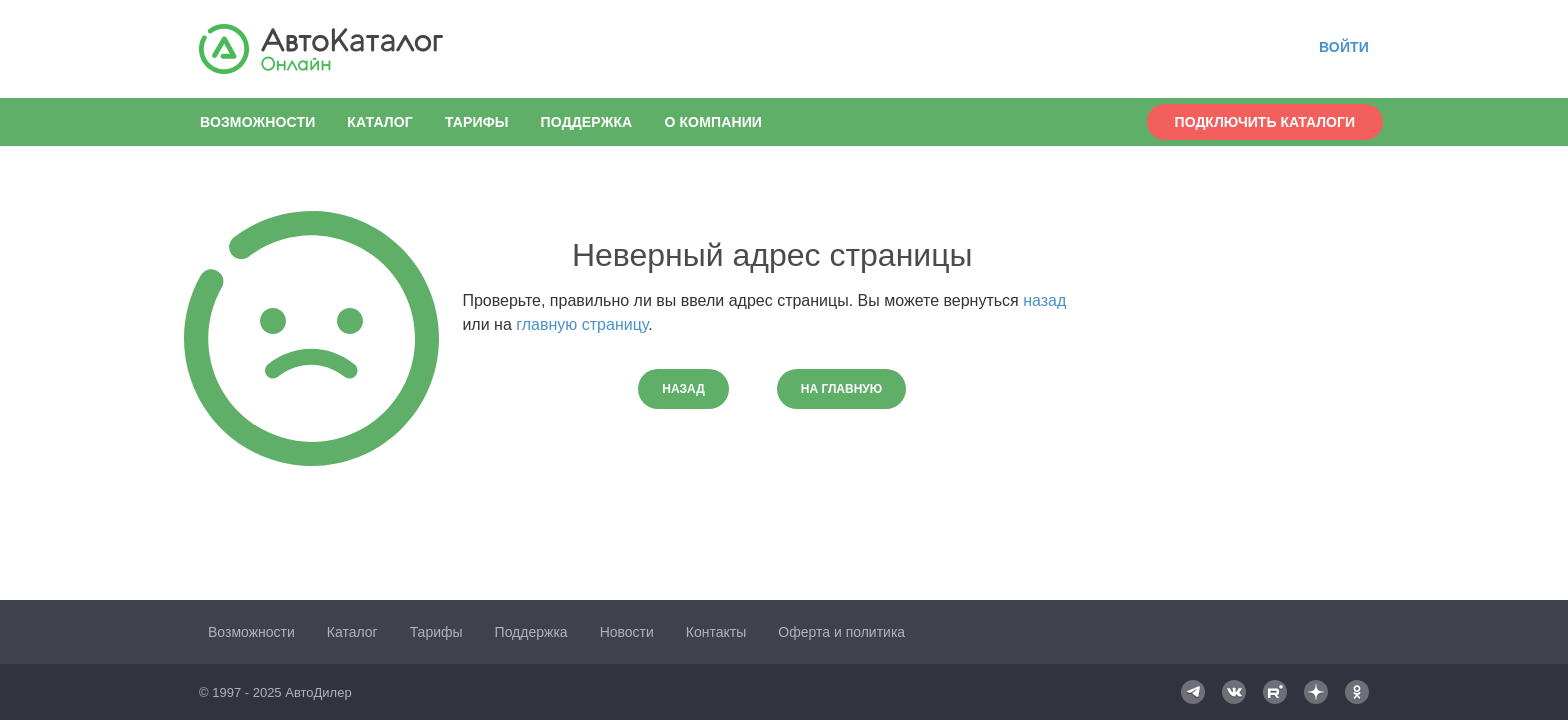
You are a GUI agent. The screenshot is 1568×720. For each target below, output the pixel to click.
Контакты (716, 632)
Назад (683, 389)
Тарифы (477, 122)
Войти (1344, 47)
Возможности (257, 122)
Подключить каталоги (1265, 122)
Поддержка (587, 122)
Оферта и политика (841, 632)
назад (1044, 300)
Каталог (380, 122)
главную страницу (582, 324)
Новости (627, 632)
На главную (841, 389)
